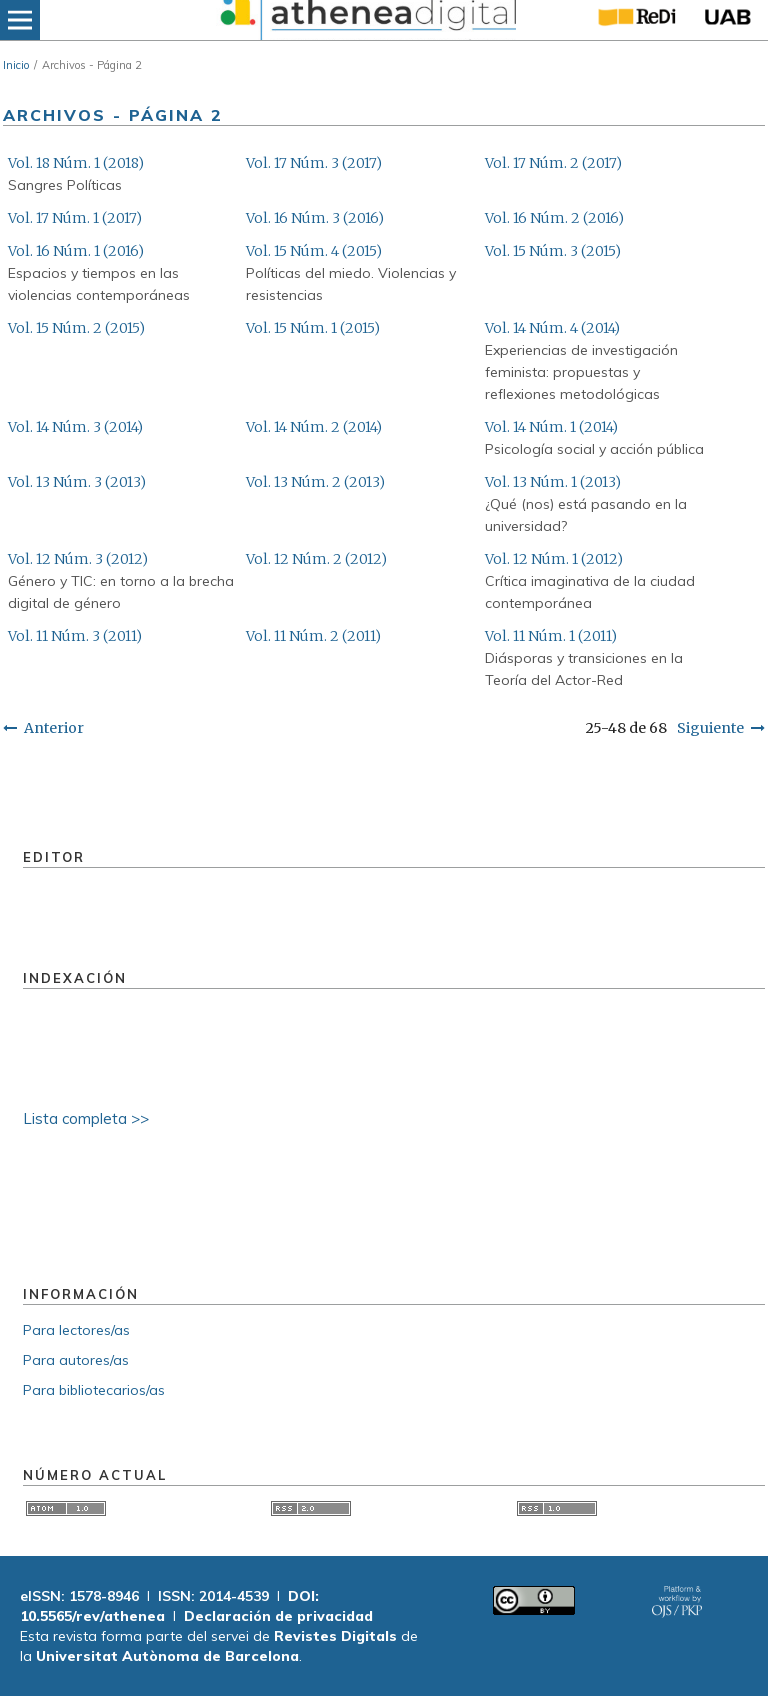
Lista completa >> (86, 1118)
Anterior (54, 728)
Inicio (16, 65)
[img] (366, 20)
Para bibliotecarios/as (94, 1390)
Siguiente (710, 728)
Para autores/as (76, 1360)
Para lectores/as (76, 1330)
